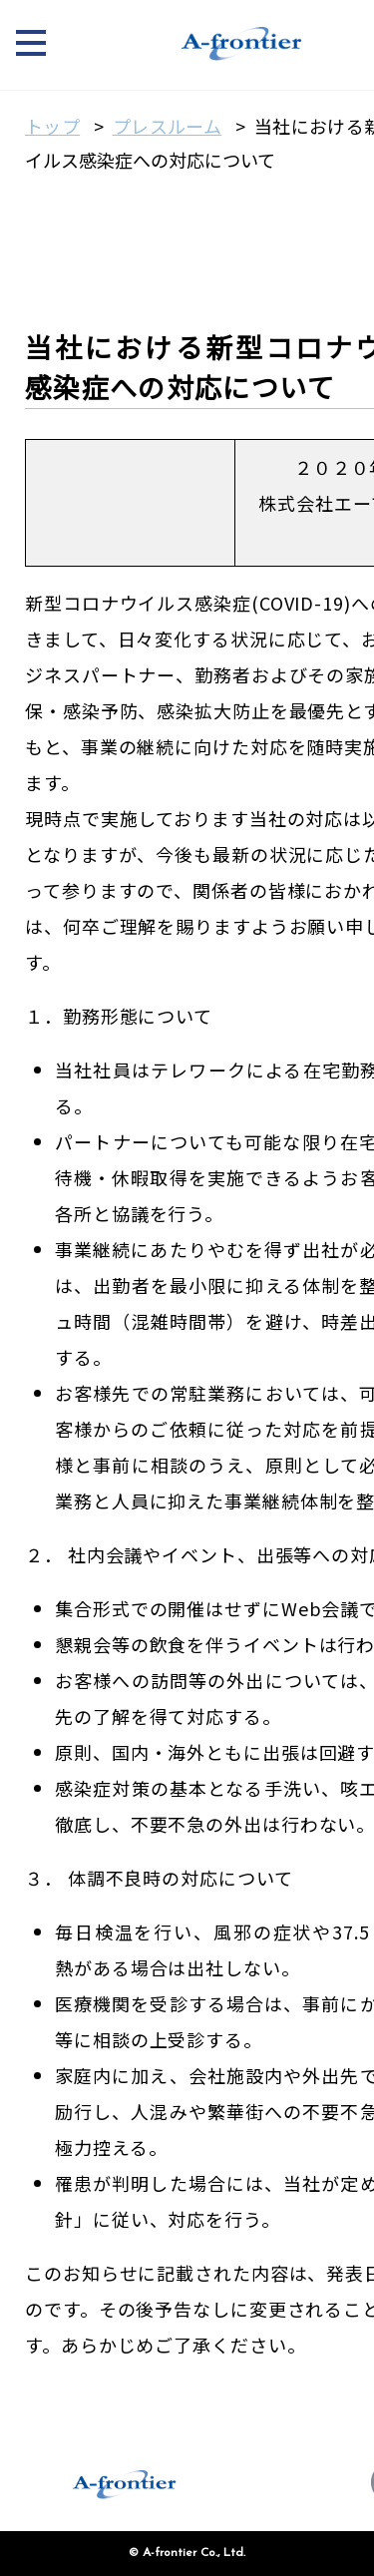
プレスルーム (167, 126)
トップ (52, 126)
